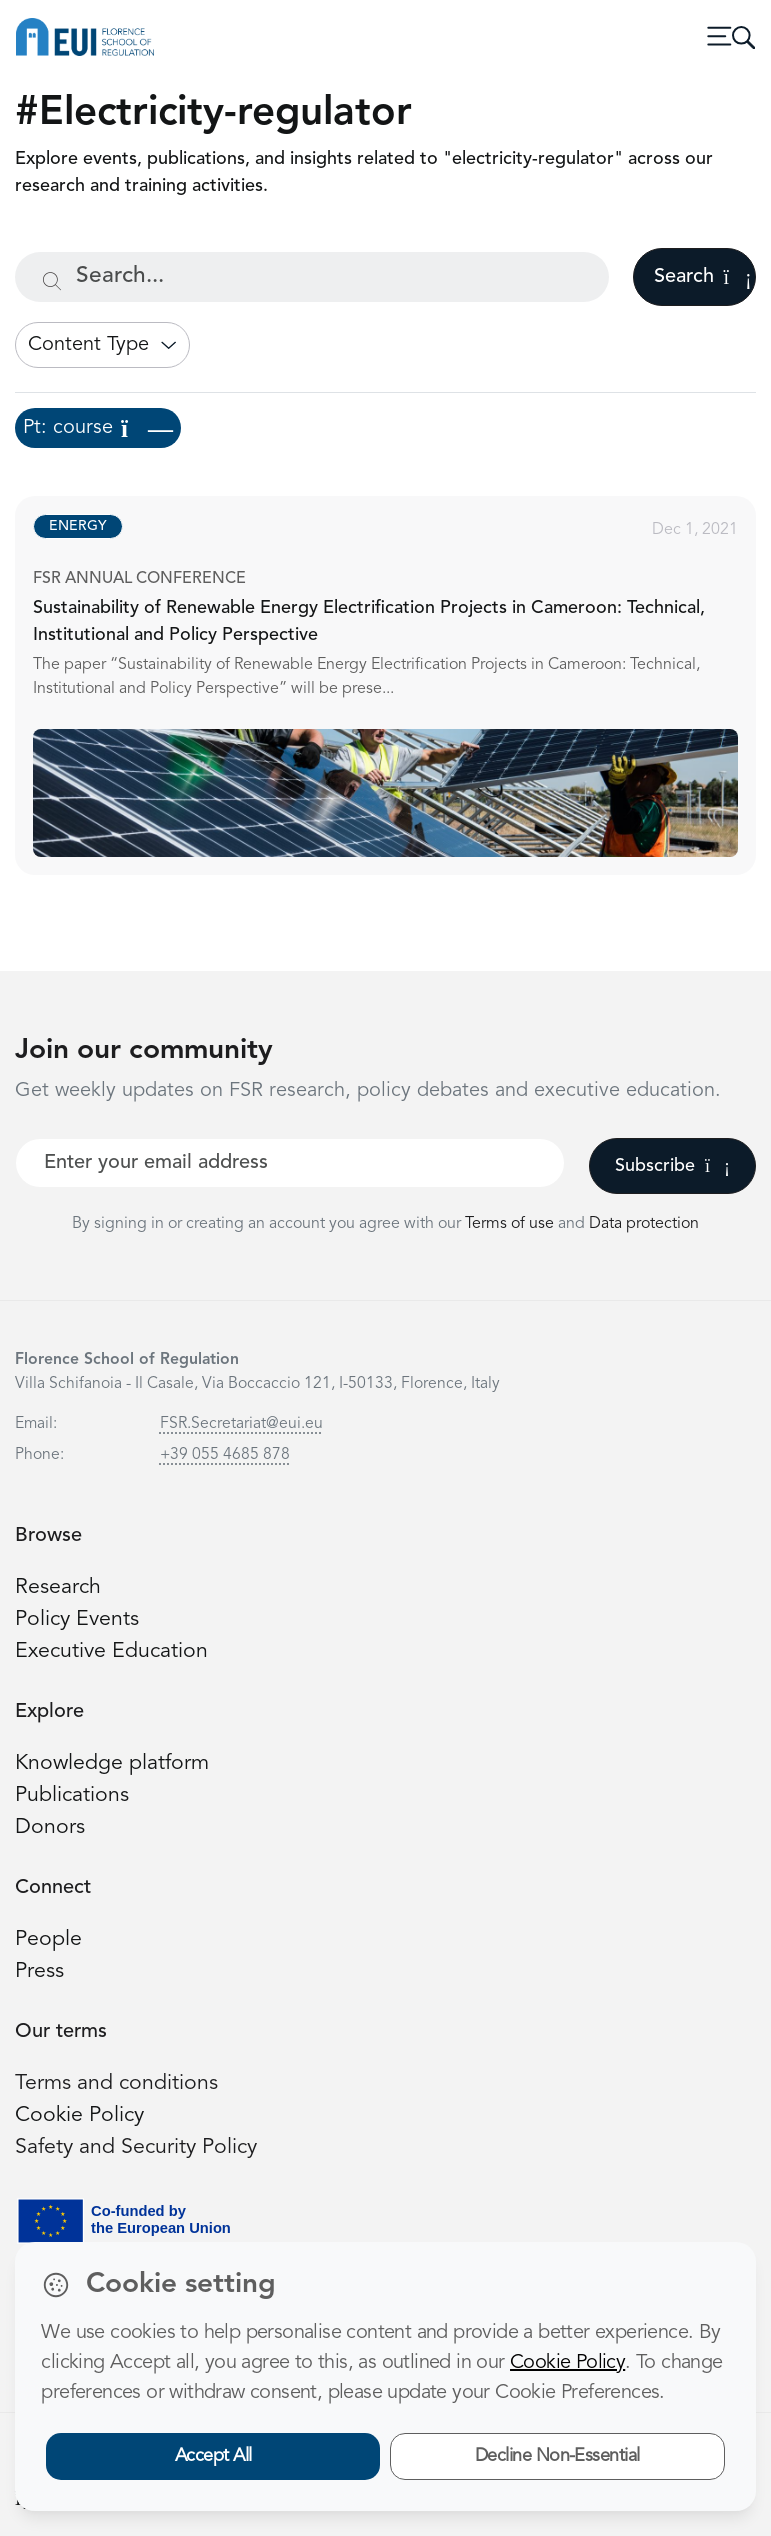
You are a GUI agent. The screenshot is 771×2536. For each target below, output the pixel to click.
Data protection (644, 1224)
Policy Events (77, 1619)
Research (58, 1587)
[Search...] (312, 277)
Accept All (213, 2456)
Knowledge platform (112, 1763)
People (48, 1939)
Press (39, 1971)
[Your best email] (290, 1163)
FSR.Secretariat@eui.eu (241, 1424)
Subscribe (672, 1166)
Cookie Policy (79, 2115)
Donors (50, 1827)
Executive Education (111, 1651)
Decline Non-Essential (557, 2456)
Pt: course (98, 428)
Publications (72, 1795)
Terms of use (511, 1224)
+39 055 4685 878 (225, 1455)
